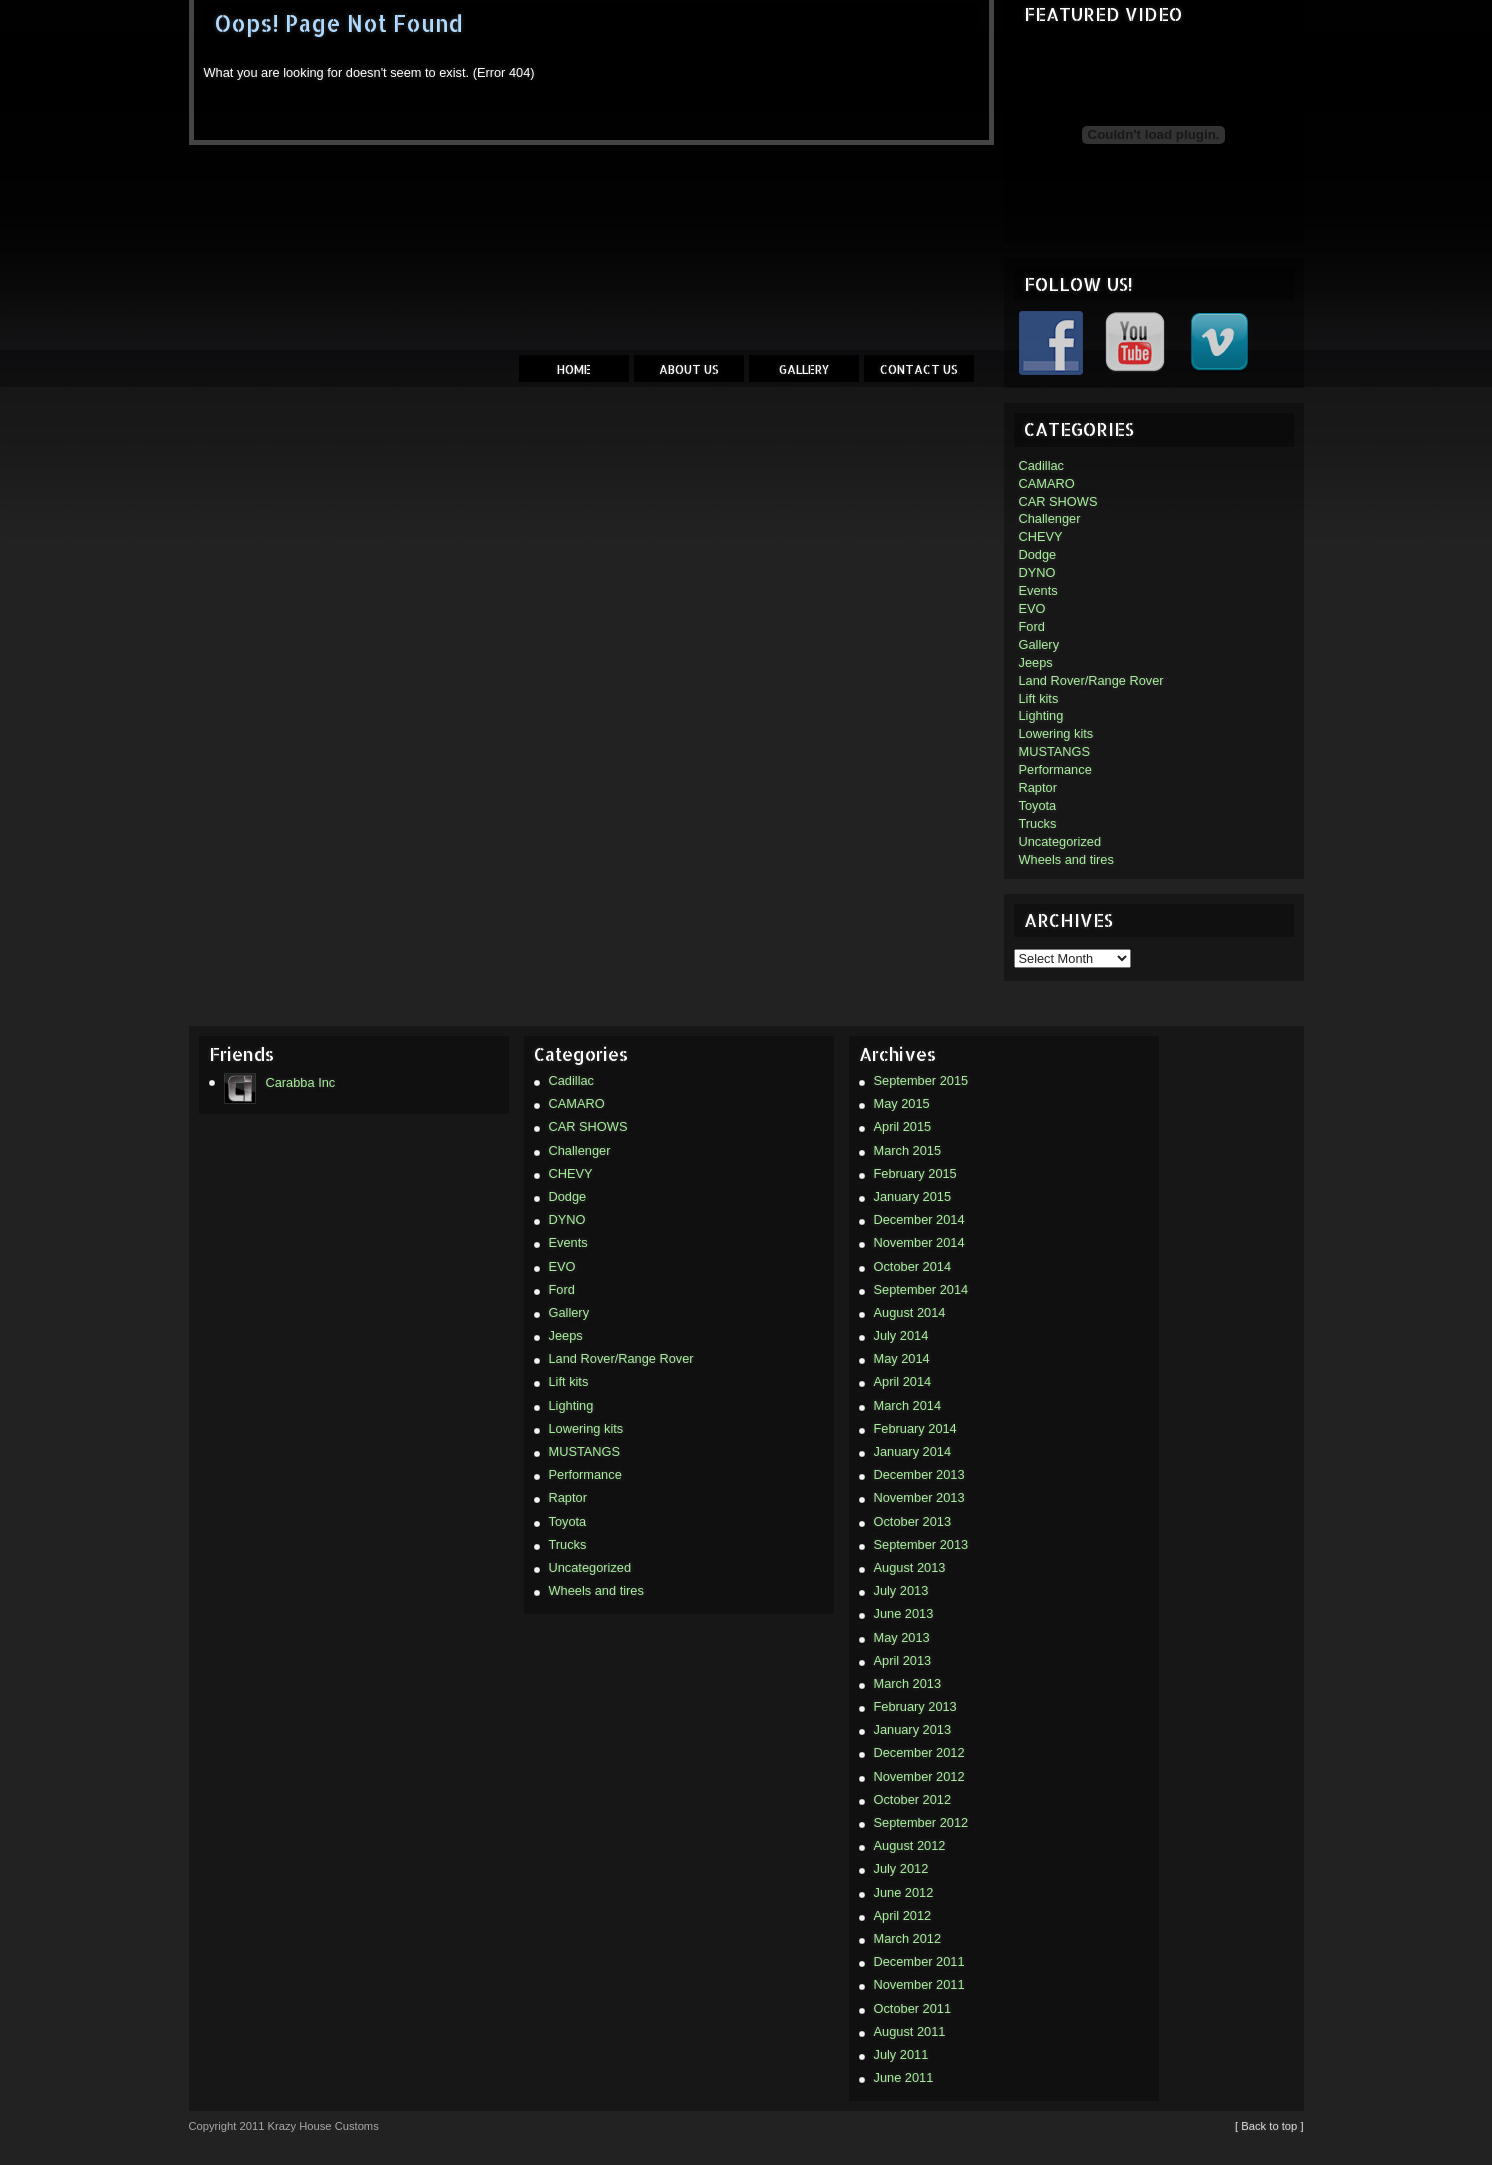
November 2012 (919, 1776)
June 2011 (904, 2077)
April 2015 (903, 1126)
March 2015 (908, 1150)
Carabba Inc (280, 1083)
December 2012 (919, 1752)
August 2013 (910, 1567)
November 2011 (919, 1984)
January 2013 (913, 1729)
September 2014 (921, 1289)
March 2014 (908, 1405)
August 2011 (910, 2031)
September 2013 (921, 1544)
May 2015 (902, 1103)
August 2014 (910, 1312)
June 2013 (904, 1613)
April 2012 (903, 1915)
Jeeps (1036, 662)
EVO (1032, 608)
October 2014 (913, 1266)
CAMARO (1047, 483)
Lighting (1041, 715)
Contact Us (919, 369)
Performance (1055, 769)
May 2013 (902, 1637)
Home (574, 369)
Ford (1032, 626)
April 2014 (903, 1381)
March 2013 (908, 1683)
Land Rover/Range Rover (1091, 680)
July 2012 (901, 1868)
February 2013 (915, 1706)
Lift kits (1039, 698)
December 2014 (919, 1219)
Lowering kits (1056, 733)
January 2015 (913, 1196)
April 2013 (903, 1660)
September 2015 (921, 1080)
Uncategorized (1060, 841)
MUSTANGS (1055, 751)
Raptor (1038, 787)
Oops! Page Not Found (338, 23)
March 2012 (908, 1938)
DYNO (1037, 572)
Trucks (1038, 823)
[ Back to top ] (1269, 2126)
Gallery (804, 369)
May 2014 (902, 1358)
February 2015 (915, 1173)
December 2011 (919, 1961)
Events (1038, 590)
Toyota (1038, 805)
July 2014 (901, 1335)
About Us (689, 369)
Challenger (1050, 518)
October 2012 (913, 1799)
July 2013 (901, 1590)
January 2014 (913, 1451)
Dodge (1038, 554)
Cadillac (1042, 465)
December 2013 (919, 1474)
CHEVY (1041, 536)
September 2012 (921, 1822)
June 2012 (904, 1892)
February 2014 (915, 1428)
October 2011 (913, 2008)
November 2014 (919, 1242)
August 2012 (910, 1845)
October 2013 (913, 1521)
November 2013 (919, 1497)
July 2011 (901, 2054)
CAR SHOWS (1058, 501)
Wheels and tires (1066, 859)
